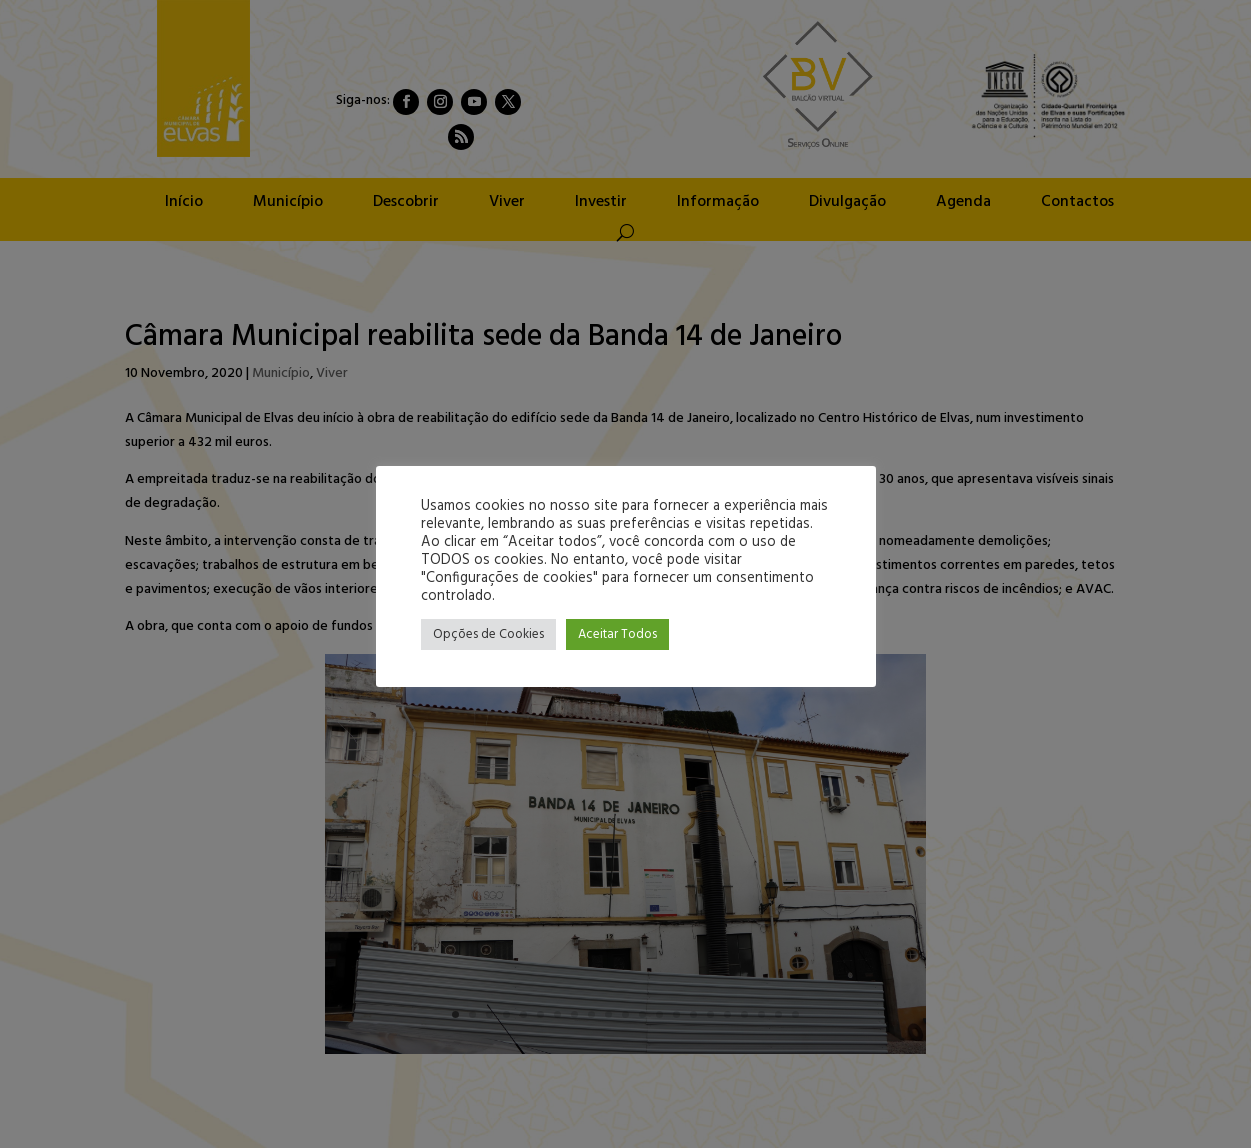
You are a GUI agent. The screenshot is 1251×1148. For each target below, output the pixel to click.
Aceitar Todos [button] (617, 634)
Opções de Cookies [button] (488, 634)
